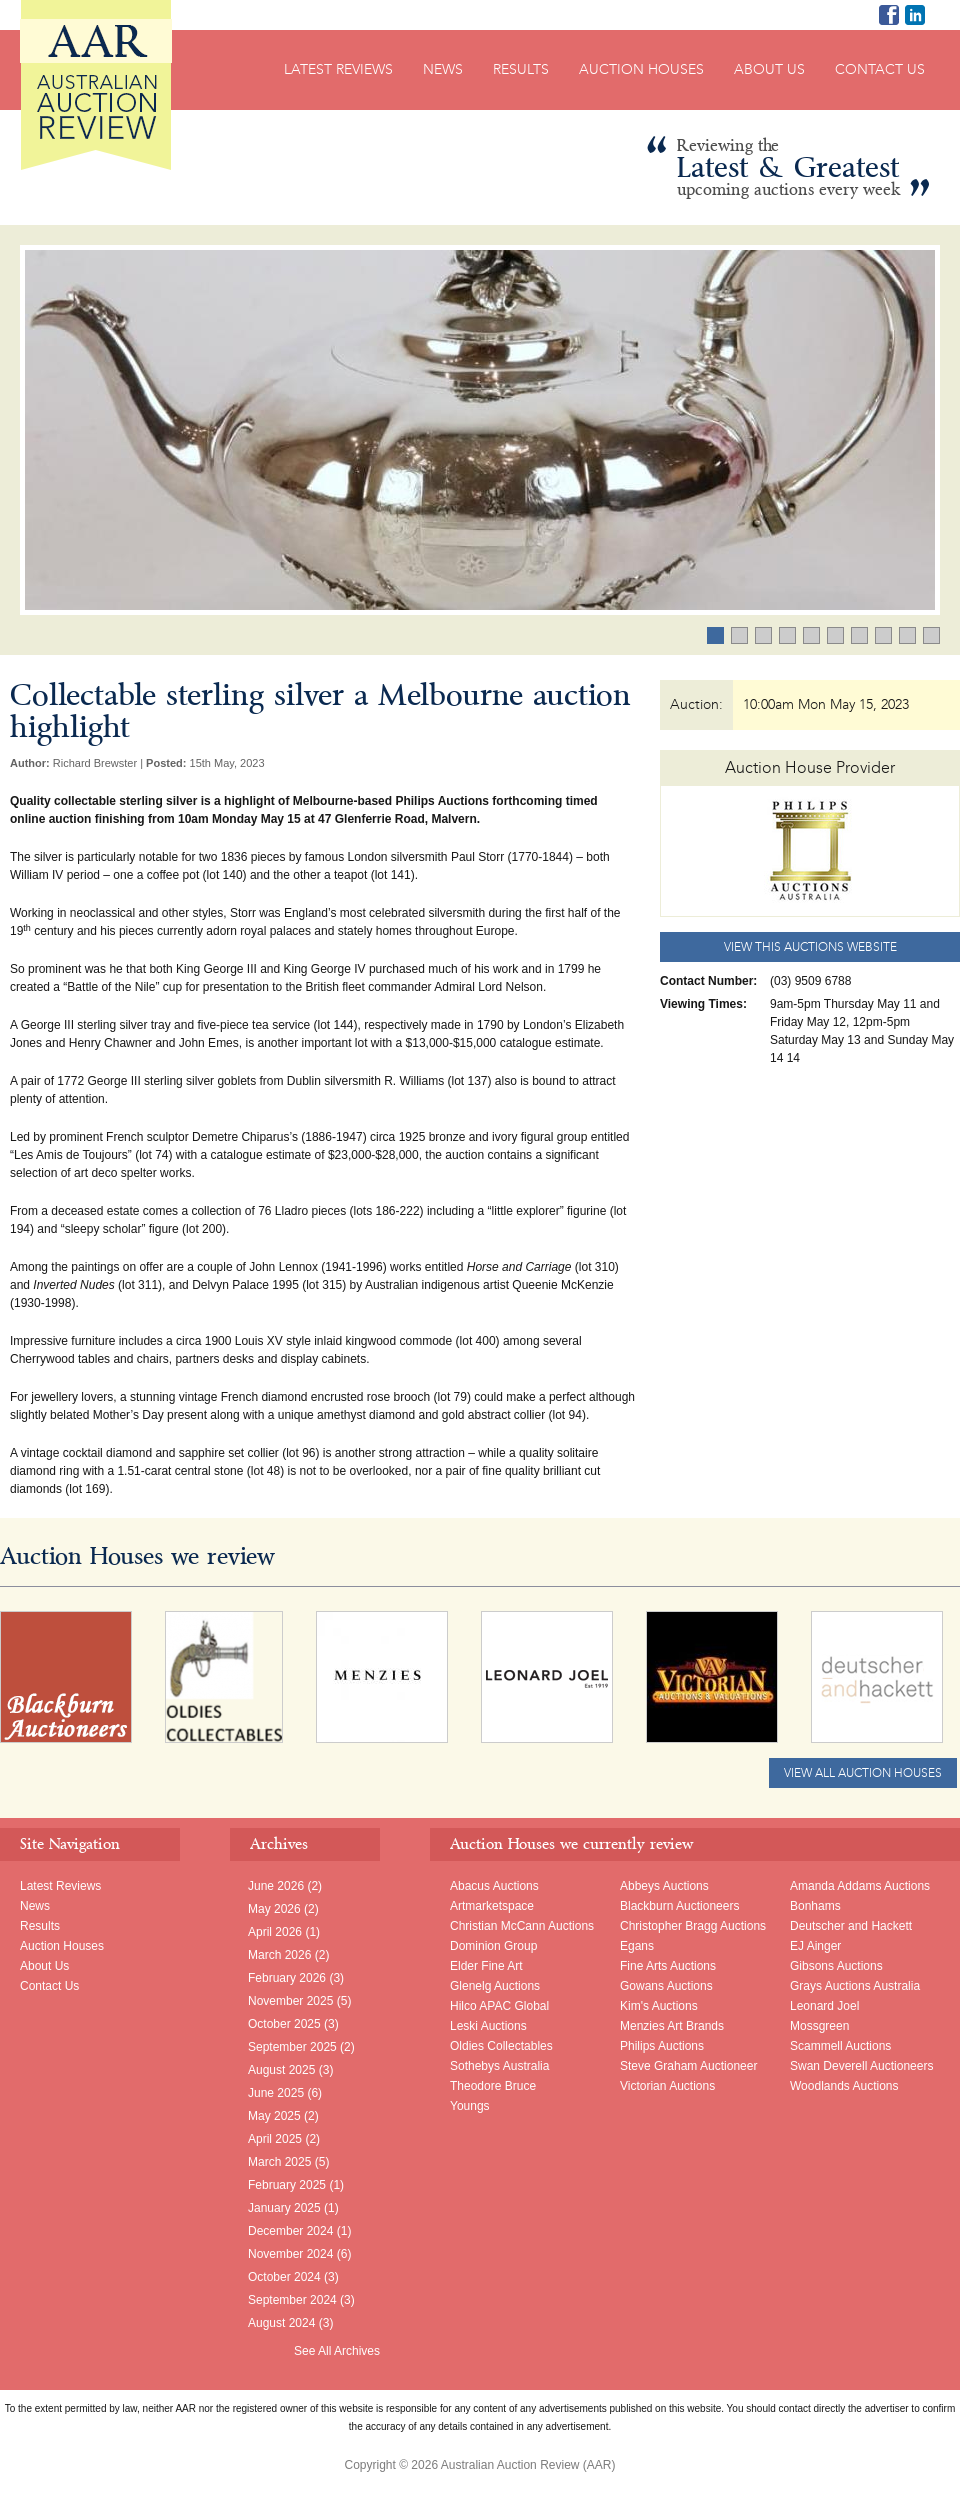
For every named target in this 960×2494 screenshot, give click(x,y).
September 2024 (292, 2300)
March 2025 (279, 2162)
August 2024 (281, 2323)
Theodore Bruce (493, 2086)
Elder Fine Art (486, 1966)
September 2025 (292, 2047)
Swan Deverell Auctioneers (861, 2066)
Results (521, 69)
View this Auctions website (810, 947)
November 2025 (290, 2001)
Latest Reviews (338, 69)
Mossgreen (819, 2026)
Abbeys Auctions (664, 1886)
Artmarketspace (492, 1906)
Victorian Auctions (667, 2086)
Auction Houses (641, 69)
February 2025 (287, 2185)
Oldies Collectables (501, 2046)
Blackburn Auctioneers (679, 1906)
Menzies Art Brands (672, 2026)
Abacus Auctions (494, 1886)
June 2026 (276, 1886)
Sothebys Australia (499, 2066)
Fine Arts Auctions (668, 1966)
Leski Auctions (488, 2026)
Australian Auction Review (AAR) (96, 85)
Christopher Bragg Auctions (693, 1926)
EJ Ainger (815, 1946)
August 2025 (281, 2070)
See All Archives (337, 2351)
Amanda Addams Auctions (860, 1886)
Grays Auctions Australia (855, 1986)
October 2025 (284, 2024)
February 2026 (287, 1978)
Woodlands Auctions (844, 2086)
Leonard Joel (824, 2006)
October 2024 (284, 2277)
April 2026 (275, 1932)
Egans (637, 1946)
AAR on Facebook (889, 15)
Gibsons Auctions (836, 1966)
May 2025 (274, 2116)
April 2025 (275, 2139)
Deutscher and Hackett (851, 1926)
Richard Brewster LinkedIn (915, 15)
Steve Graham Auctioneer (688, 2066)
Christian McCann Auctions (522, 1926)
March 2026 (279, 1955)
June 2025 (276, 2093)
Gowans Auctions (666, 1986)
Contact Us (880, 69)
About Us (769, 69)
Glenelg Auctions (495, 1986)
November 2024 (290, 2254)
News (443, 69)
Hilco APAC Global (499, 2006)
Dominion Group (493, 1946)
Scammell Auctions (840, 2046)
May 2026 (274, 1909)
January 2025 (284, 2208)
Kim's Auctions (659, 2006)
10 (939, 637)
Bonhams (815, 1906)
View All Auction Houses (863, 1773)
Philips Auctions (662, 2046)
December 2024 (290, 2231)
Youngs (470, 2106)
